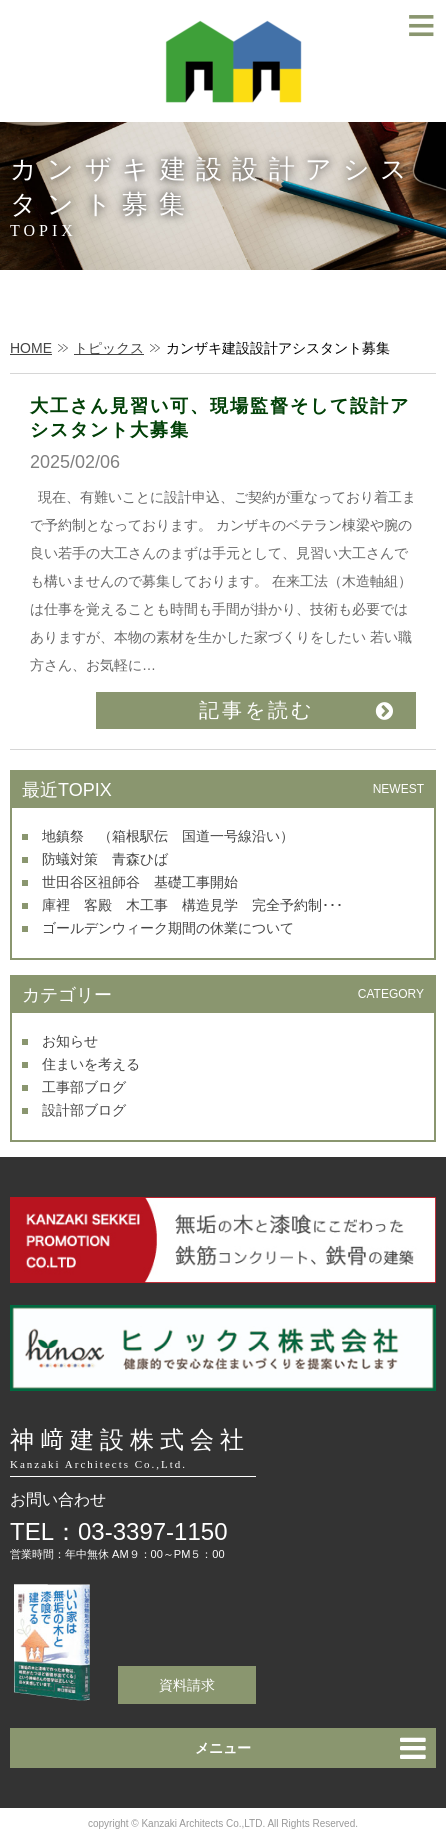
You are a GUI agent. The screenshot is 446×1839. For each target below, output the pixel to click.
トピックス (109, 348)
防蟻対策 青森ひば (105, 859)
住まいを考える (91, 1064)
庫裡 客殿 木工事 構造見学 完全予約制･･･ (192, 905)
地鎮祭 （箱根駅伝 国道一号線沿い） (168, 836)
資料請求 (187, 1685)
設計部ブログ (84, 1110)
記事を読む (256, 710)
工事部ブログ (84, 1087)
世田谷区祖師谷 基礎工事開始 (140, 882)
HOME (31, 348)
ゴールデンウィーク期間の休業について (168, 928)
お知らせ (70, 1041)
